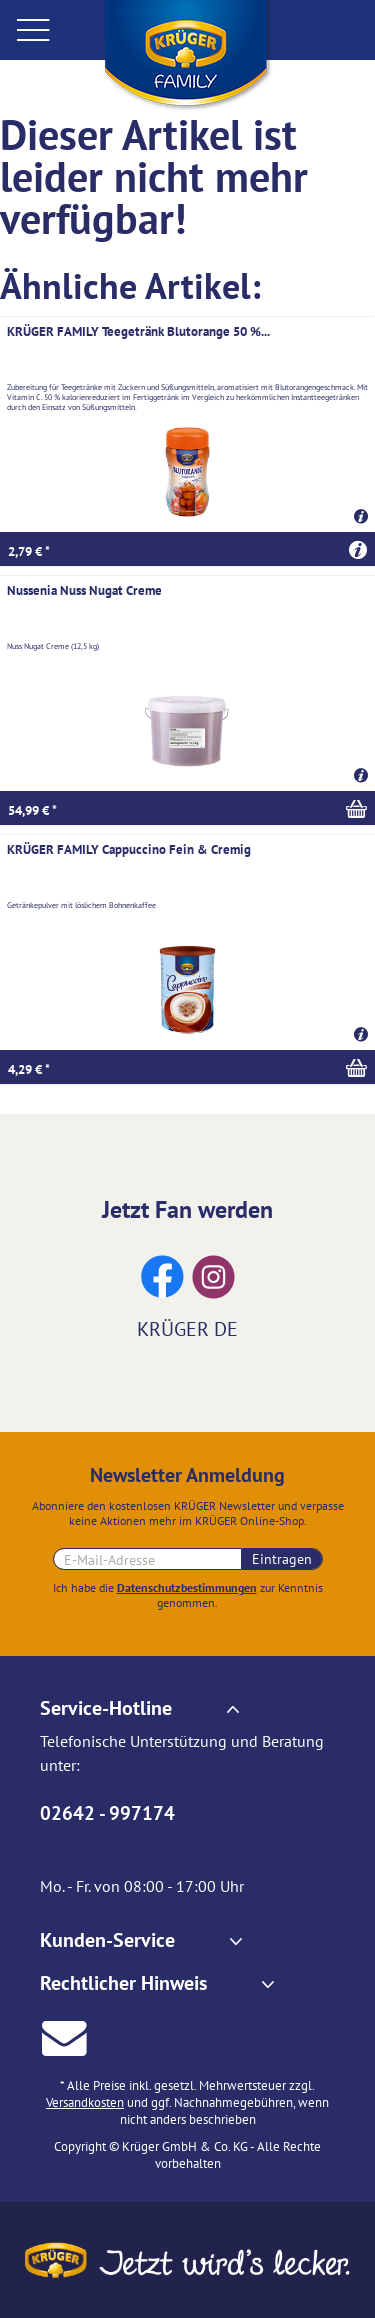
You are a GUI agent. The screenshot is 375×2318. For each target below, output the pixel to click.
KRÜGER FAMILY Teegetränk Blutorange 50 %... (138, 331)
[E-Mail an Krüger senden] (64, 2035)
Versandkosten (85, 2102)
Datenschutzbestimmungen (187, 1587)
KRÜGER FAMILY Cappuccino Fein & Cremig (129, 849)
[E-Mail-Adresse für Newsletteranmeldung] (147, 1559)
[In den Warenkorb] (187, 808)
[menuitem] (50, 29)
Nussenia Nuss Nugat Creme (84, 590)
